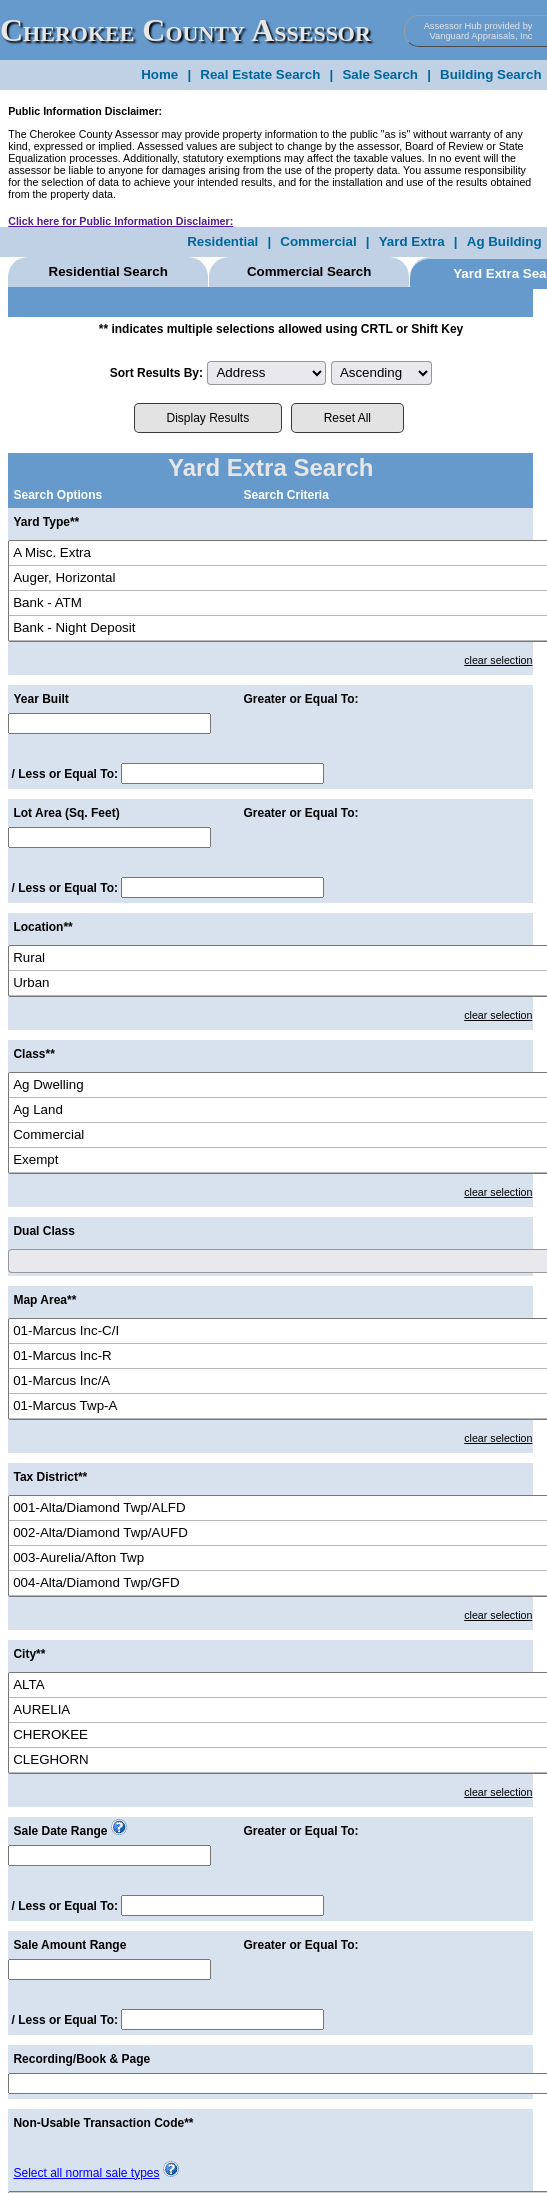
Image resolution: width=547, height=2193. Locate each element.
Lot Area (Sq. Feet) (66, 813)
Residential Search (108, 271)
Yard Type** (46, 522)
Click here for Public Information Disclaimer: (120, 221)
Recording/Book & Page (81, 2059)
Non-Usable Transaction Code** (103, 2123)
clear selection (498, 660)
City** (29, 1654)
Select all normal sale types (86, 2173)
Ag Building (504, 241)
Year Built (40, 699)
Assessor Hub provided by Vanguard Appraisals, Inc (478, 31)
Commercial (318, 241)
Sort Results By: (156, 373)
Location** (42, 927)
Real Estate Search (260, 74)
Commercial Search (309, 271)
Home (159, 74)
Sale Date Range (60, 1831)
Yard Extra (412, 241)
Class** (33, 1054)
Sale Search (380, 74)
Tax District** (50, 1477)
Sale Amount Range (69, 1945)
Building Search (490, 74)
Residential (222, 241)
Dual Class (43, 1231)
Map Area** (44, 1300)
